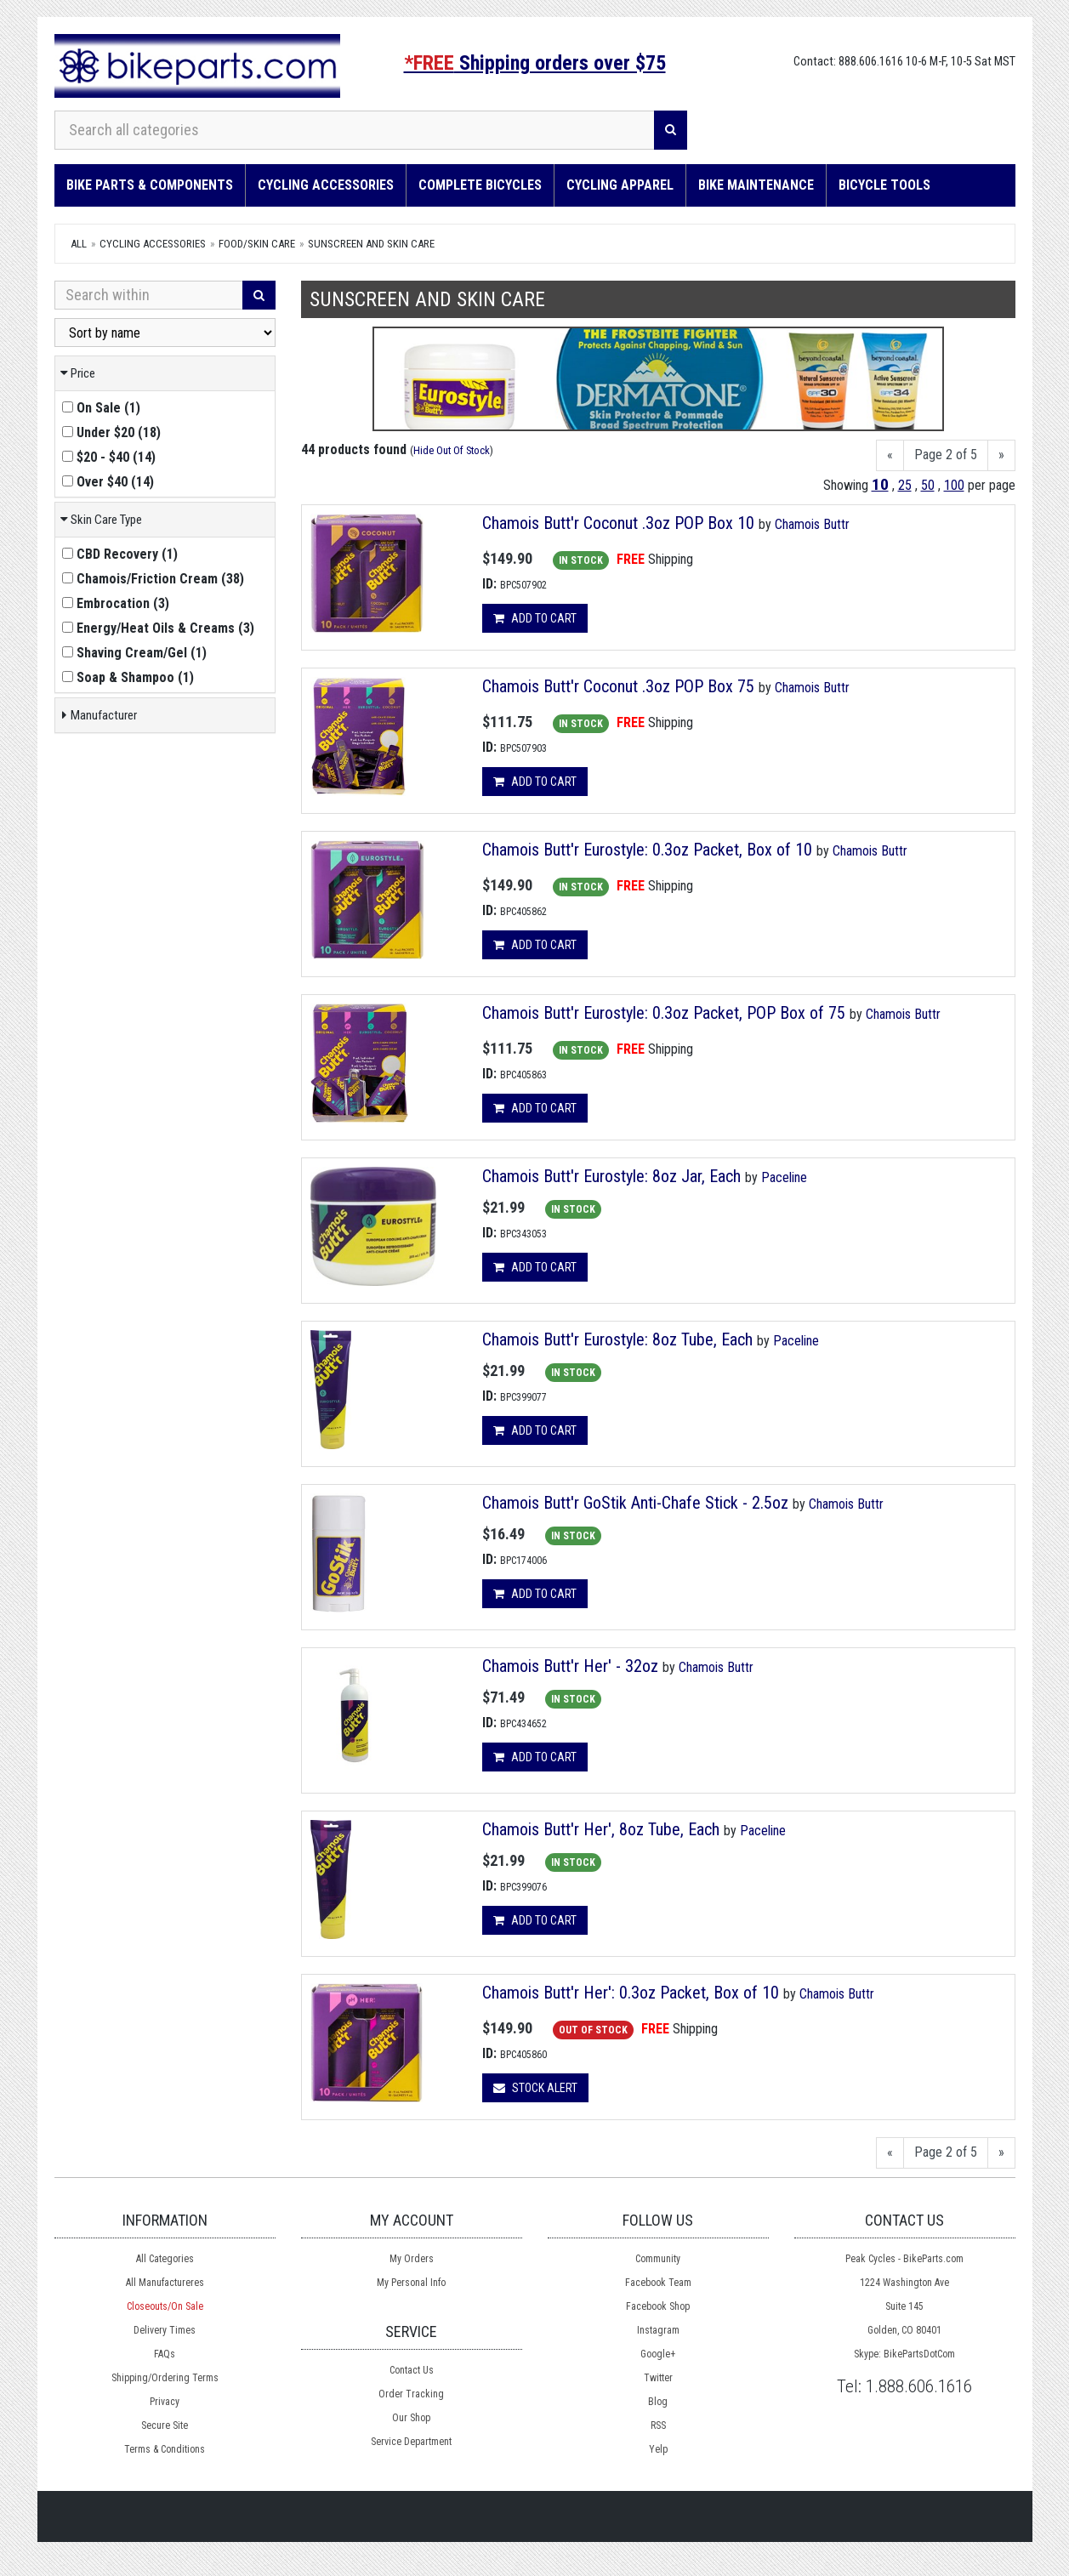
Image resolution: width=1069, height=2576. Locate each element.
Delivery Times (165, 2330)
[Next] (1001, 455)
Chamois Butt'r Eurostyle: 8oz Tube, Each (617, 1339)
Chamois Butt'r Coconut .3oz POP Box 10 (618, 523)
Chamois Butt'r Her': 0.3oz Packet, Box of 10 (630, 1992)
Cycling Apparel (620, 185)
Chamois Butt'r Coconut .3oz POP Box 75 (618, 686)
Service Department (411, 2442)
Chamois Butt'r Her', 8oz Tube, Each (600, 1829)
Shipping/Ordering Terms (165, 2378)
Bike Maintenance (756, 185)
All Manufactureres (165, 2283)
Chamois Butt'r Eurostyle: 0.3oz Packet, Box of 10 (647, 849)
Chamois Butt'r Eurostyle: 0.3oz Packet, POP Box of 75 (663, 1013)
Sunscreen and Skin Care (371, 243)
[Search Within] (148, 295)
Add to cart (535, 618)
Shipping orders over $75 (535, 63)
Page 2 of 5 (945, 454)
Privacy (164, 2402)
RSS (658, 2425)
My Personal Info (411, 2283)
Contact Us (412, 2370)
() (101, 408)
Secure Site (164, 2425)
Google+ (657, 2354)
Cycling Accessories (326, 185)
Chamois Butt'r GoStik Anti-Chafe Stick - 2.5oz (635, 1503)
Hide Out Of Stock (451, 450)
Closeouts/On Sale (165, 2306)
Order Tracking (411, 2394)
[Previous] (890, 455)
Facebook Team (658, 2283)
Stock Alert (535, 2088)
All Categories (165, 2259)
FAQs (164, 2354)
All (79, 243)
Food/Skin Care (257, 243)
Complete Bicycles (480, 185)
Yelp (658, 2449)
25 (905, 485)
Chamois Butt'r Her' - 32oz (570, 1666)
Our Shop (411, 2418)
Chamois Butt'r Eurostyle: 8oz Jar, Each (611, 1176)
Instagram (658, 2330)
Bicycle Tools (884, 185)
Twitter (658, 2378)
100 (954, 485)
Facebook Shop (658, 2306)
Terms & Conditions (164, 2449)
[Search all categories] (354, 130)
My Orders (412, 2259)
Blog (658, 2402)
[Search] (670, 130)
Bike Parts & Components (149, 185)
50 (928, 485)
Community (657, 2259)
